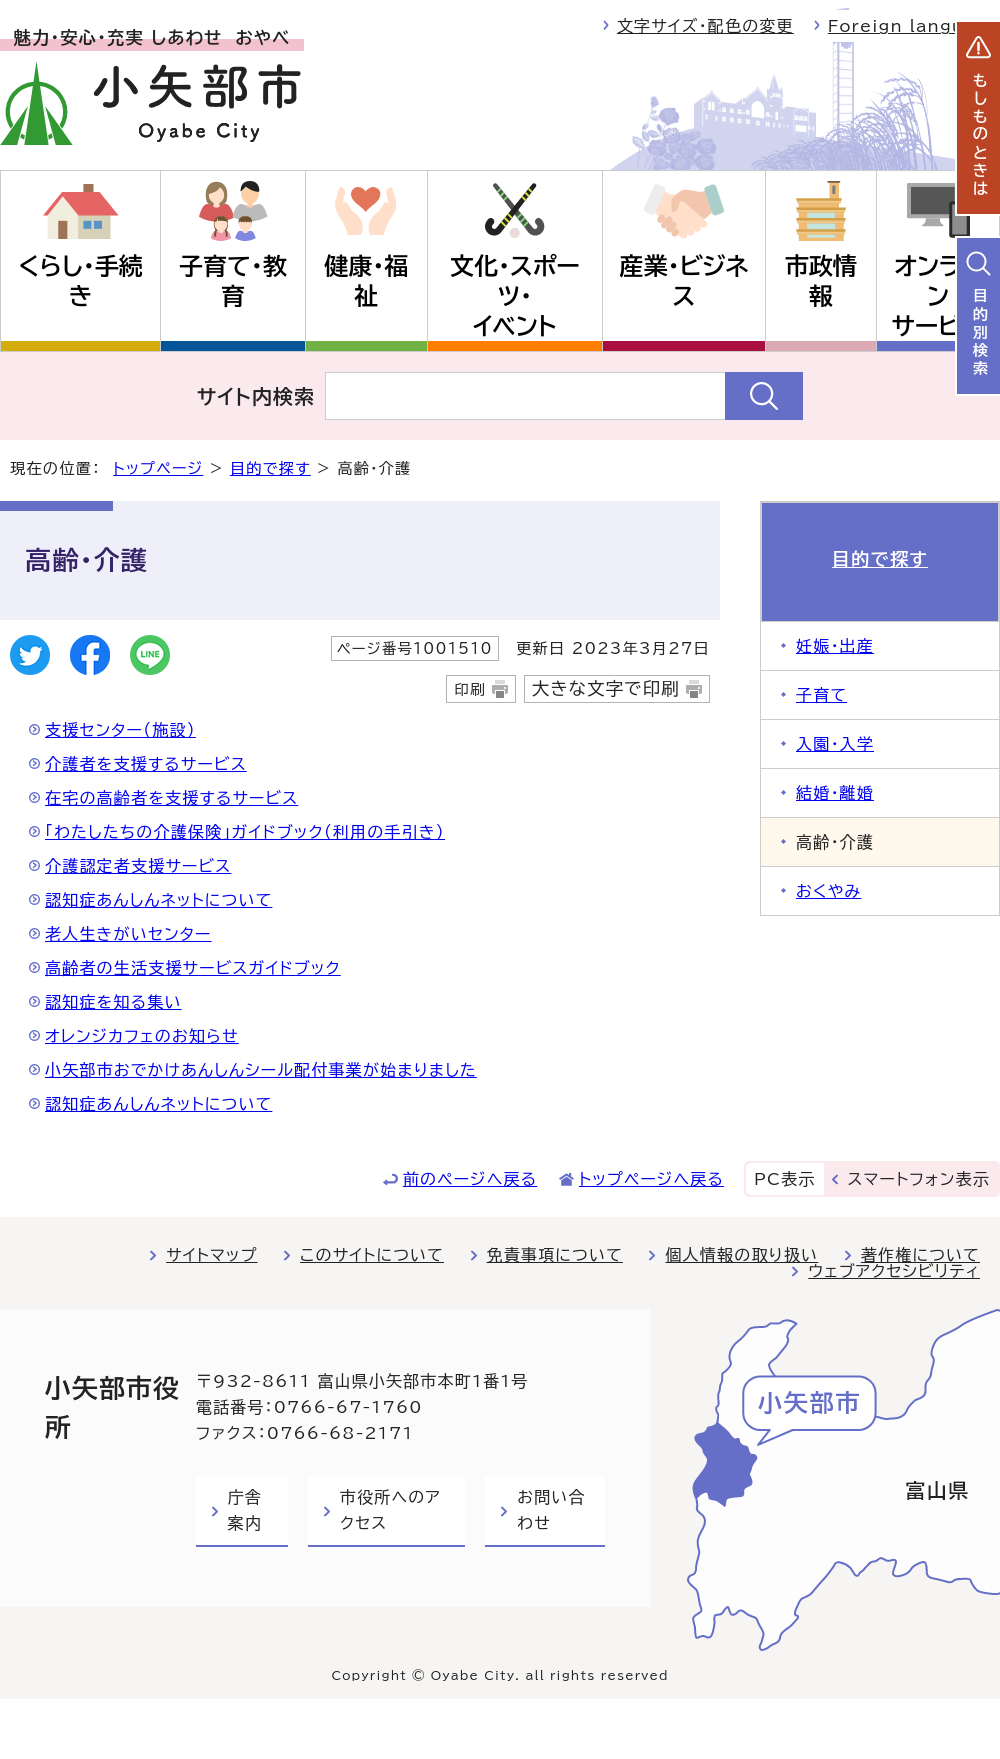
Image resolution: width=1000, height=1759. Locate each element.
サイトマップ (211, 1255)
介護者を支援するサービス (146, 764)
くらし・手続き (80, 281)
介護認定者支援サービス (138, 866)
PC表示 (784, 1179)
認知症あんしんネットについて (158, 900)
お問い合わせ (551, 1510)
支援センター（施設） (120, 730)
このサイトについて (372, 1255)
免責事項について (555, 1255)
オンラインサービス (937, 296)
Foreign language (914, 26)
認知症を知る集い (113, 1002)
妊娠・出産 (835, 646)
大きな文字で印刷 (606, 688)
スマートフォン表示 (919, 1179)
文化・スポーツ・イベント (515, 296)
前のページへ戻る (470, 1179)
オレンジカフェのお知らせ (142, 1036)
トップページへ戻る (651, 1179)
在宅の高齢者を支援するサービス (171, 798)
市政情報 (821, 281)
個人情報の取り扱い (741, 1255)
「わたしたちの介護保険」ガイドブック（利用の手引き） (245, 832)
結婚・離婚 (835, 793)
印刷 (469, 689)
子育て (821, 695)
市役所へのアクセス (390, 1510)
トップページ (158, 468)
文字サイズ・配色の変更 (705, 26)
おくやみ (828, 891)
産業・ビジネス (684, 281)
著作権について (920, 1255)
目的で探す (270, 468)
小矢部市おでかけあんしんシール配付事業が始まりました (261, 1070)
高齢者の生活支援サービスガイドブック (193, 968)
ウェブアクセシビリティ (894, 1271)
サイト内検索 (256, 396)
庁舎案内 (245, 1510)
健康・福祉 (366, 281)
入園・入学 (835, 744)
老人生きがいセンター (128, 934)
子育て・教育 (233, 281)
